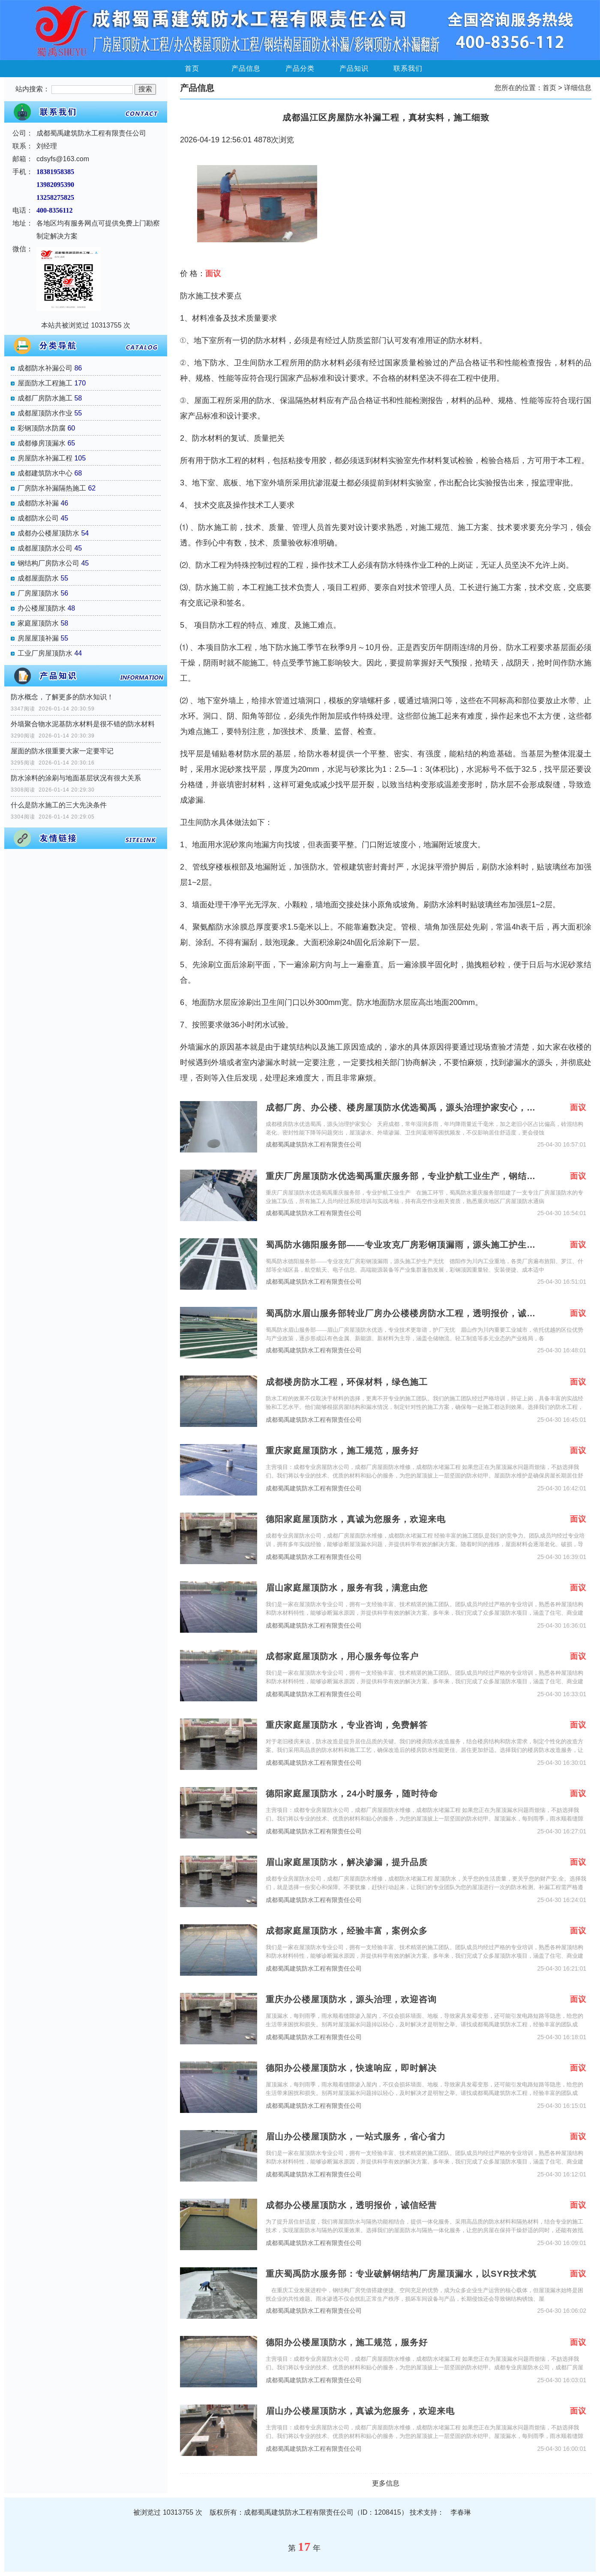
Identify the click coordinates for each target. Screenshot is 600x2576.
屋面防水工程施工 (45, 383)
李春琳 (460, 2512)
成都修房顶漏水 (42, 443)
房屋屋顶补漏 (38, 638)
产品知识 (354, 68)
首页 (192, 68)
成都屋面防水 (38, 578)
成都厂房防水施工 (45, 398)
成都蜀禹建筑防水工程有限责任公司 (314, 1144)
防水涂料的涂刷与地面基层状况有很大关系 (76, 778)
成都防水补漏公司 (45, 368)
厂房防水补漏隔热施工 (52, 488)
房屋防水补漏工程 (45, 458)
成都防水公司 (38, 518)
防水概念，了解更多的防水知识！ (62, 697)
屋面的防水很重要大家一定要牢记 (62, 751)
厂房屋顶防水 (38, 593)
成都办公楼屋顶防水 (48, 533)
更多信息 (385, 2483)
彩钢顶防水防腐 (42, 428)
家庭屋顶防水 (38, 623)
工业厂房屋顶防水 (45, 653)
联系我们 (408, 68)
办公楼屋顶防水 (42, 608)
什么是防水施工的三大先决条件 (59, 805)
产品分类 (300, 68)
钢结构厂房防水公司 (48, 563)
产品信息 (246, 68)
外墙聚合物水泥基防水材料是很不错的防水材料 (83, 724)
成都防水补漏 (38, 503)
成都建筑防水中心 (45, 473)
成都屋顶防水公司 (45, 548)
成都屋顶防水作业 (45, 413)
